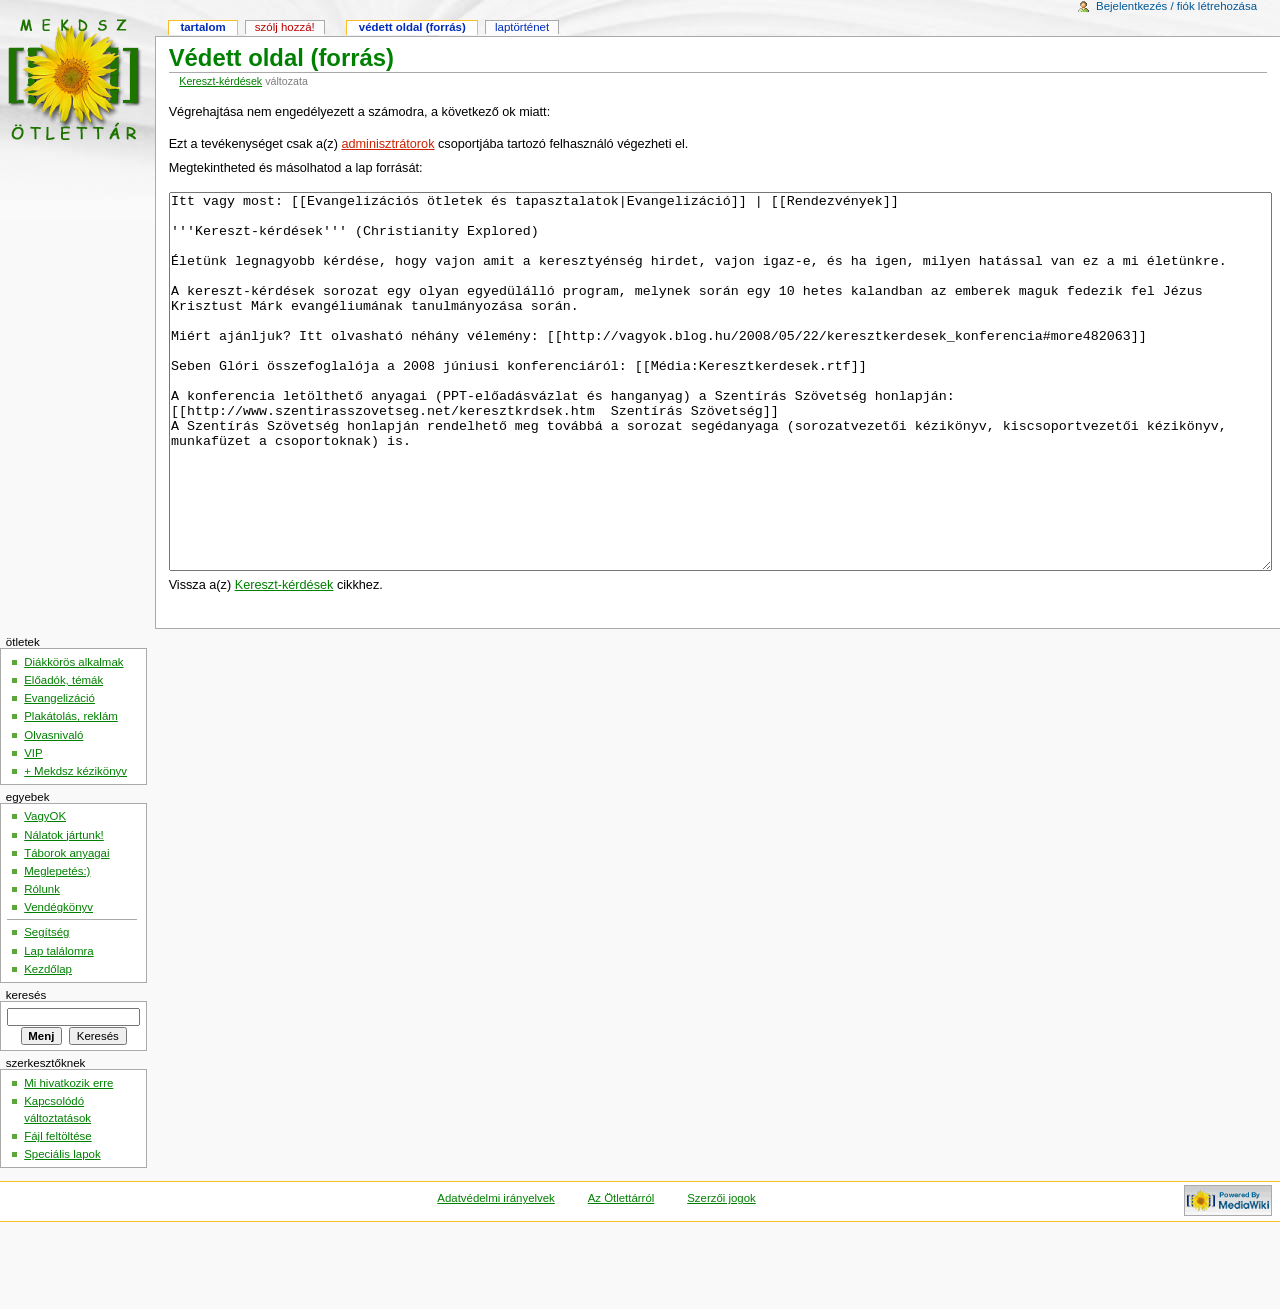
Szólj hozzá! (285, 27)
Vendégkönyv (58, 982)
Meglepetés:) (57, 946)
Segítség (46, 1007)
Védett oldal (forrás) (412, 27)
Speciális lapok (62, 1229)
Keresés (26, 1070)
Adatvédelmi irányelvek (495, 1273)
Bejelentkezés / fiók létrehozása (1176, 6)
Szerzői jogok (721, 1273)
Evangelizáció (59, 773)
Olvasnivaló (53, 810)
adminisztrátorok (387, 144)
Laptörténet (522, 27)
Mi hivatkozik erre (68, 1158)
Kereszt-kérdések (220, 81)
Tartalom (202, 27)
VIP (33, 828)
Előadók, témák (63, 755)
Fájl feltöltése (57, 1211)
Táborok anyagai (66, 928)
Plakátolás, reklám (71, 791)
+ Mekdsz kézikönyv (75, 846)
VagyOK (45, 891)
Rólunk (42, 964)
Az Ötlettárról (621, 1273)
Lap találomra (58, 1026)
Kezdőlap (48, 1044)
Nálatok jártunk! (64, 910)
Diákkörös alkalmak (73, 737)
